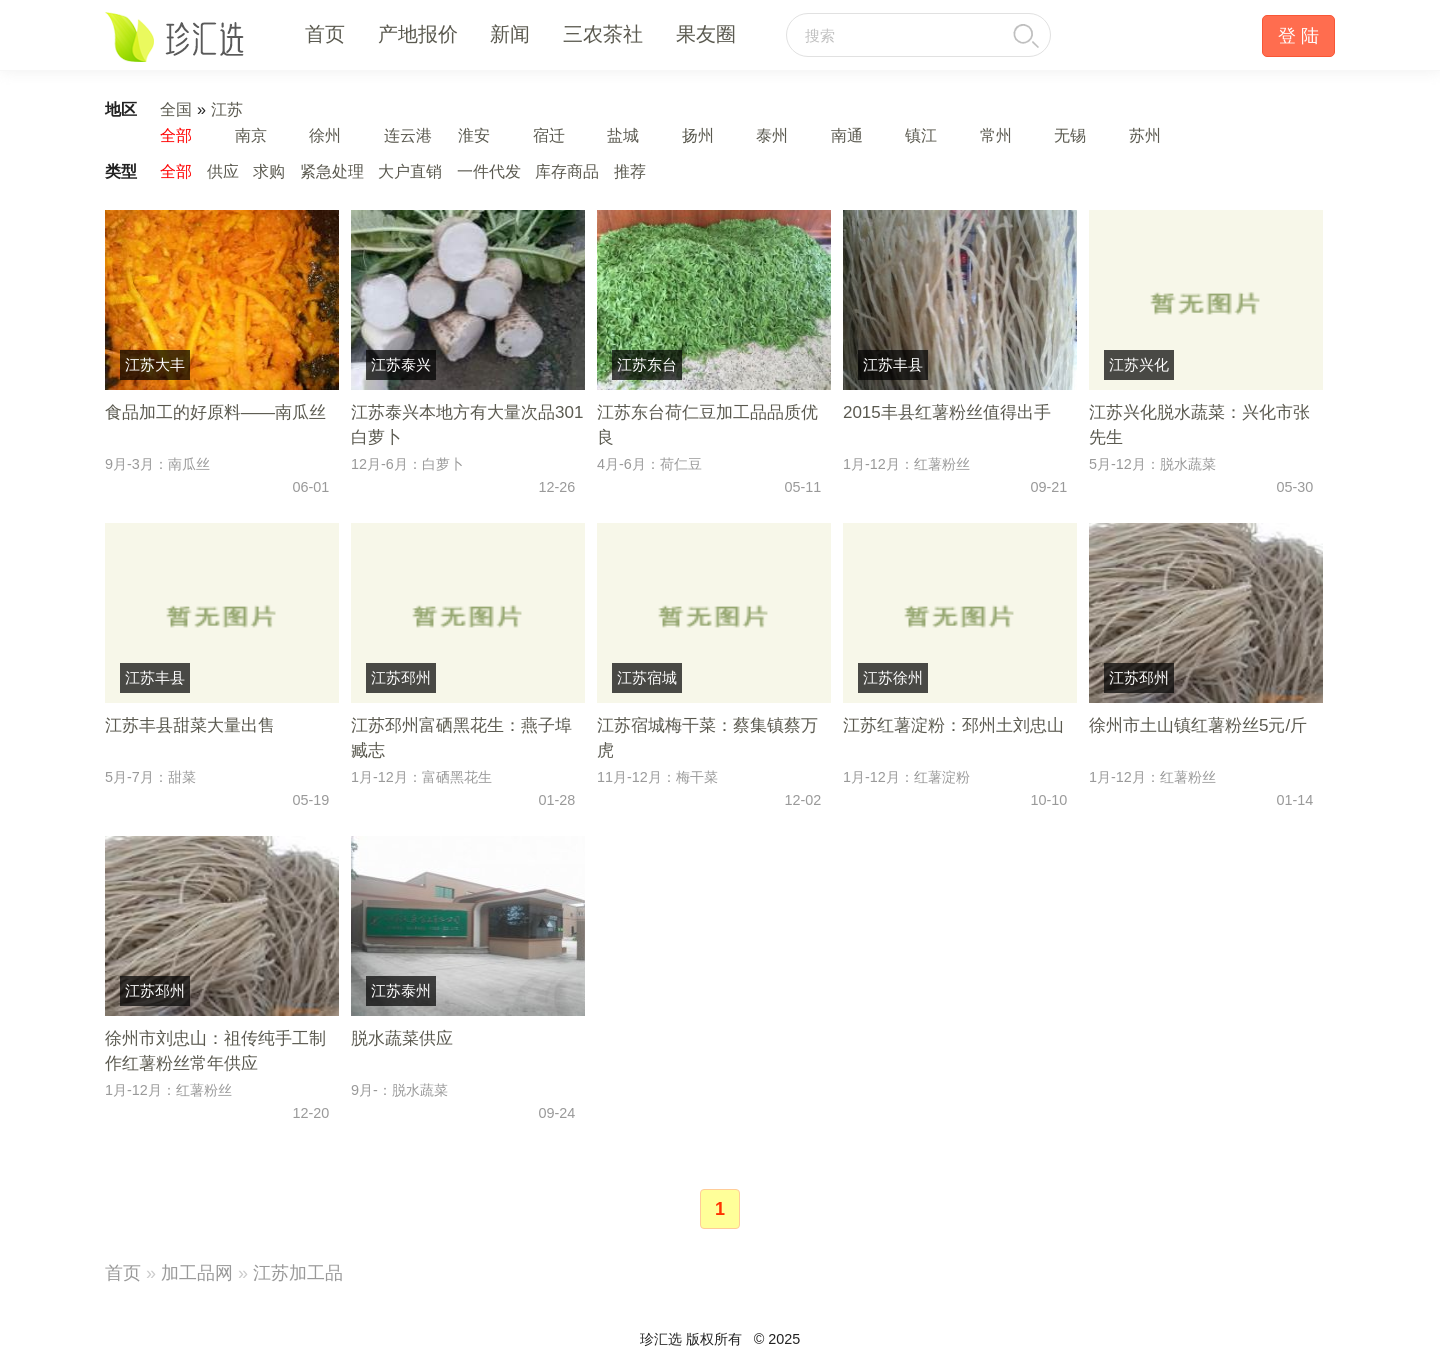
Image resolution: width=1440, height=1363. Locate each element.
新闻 (510, 34)
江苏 (227, 109)
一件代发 (489, 171)
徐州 (325, 135)
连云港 (408, 135)
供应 (223, 171)
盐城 (623, 135)
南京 (251, 135)
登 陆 (1298, 36)
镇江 (921, 135)
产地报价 (418, 34)
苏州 (1145, 135)
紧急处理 (332, 171)
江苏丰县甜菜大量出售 (190, 725)
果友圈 (706, 34)
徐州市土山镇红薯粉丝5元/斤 (1198, 725)
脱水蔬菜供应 (402, 1038)
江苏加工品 (298, 1273)
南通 (847, 135)
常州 (996, 135)
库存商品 (567, 171)
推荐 (630, 171)
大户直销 (410, 171)
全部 (176, 135)
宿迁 (549, 135)
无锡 (1070, 135)
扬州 (698, 135)
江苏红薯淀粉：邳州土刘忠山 (953, 725)
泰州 (772, 135)
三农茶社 (603, 34)
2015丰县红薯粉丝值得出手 (947, 412)
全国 (176, 109)
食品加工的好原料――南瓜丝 (215, 412)
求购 (269, 171)
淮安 (474, 135)
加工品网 (197, 1273)
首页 (325, 34)
